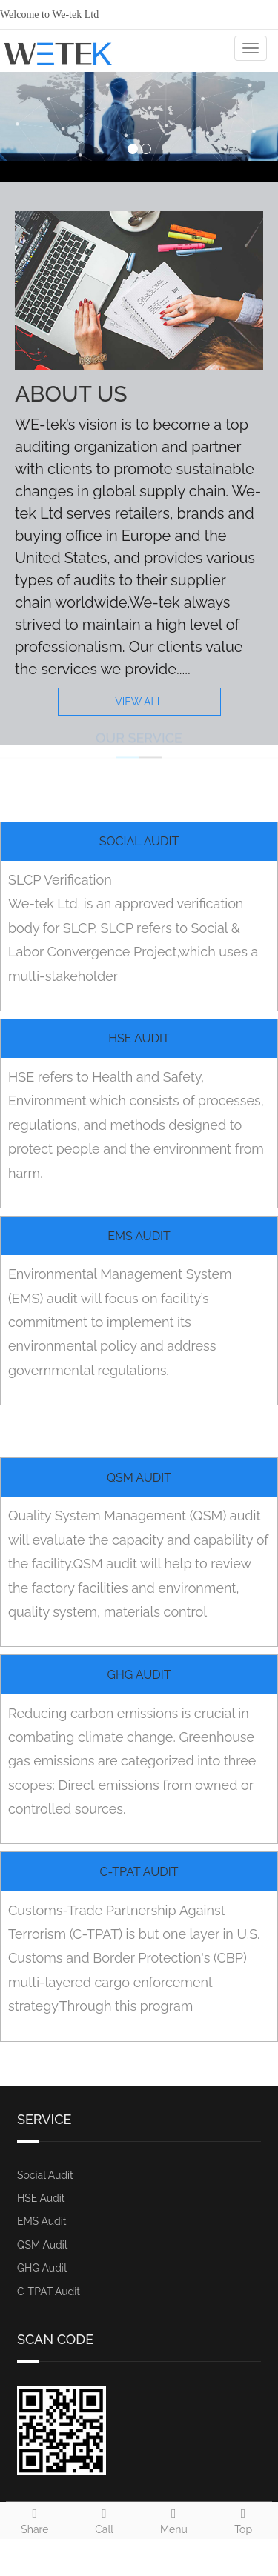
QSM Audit (139, 1478)
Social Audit (139, 841)
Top (243, 2519)
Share (35, 2519)
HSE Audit (138, 1038)
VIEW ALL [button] (139, 702)
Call (104, 2519)
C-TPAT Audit (139, 1872)
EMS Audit (139, 1236)
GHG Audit (139, 1675)
